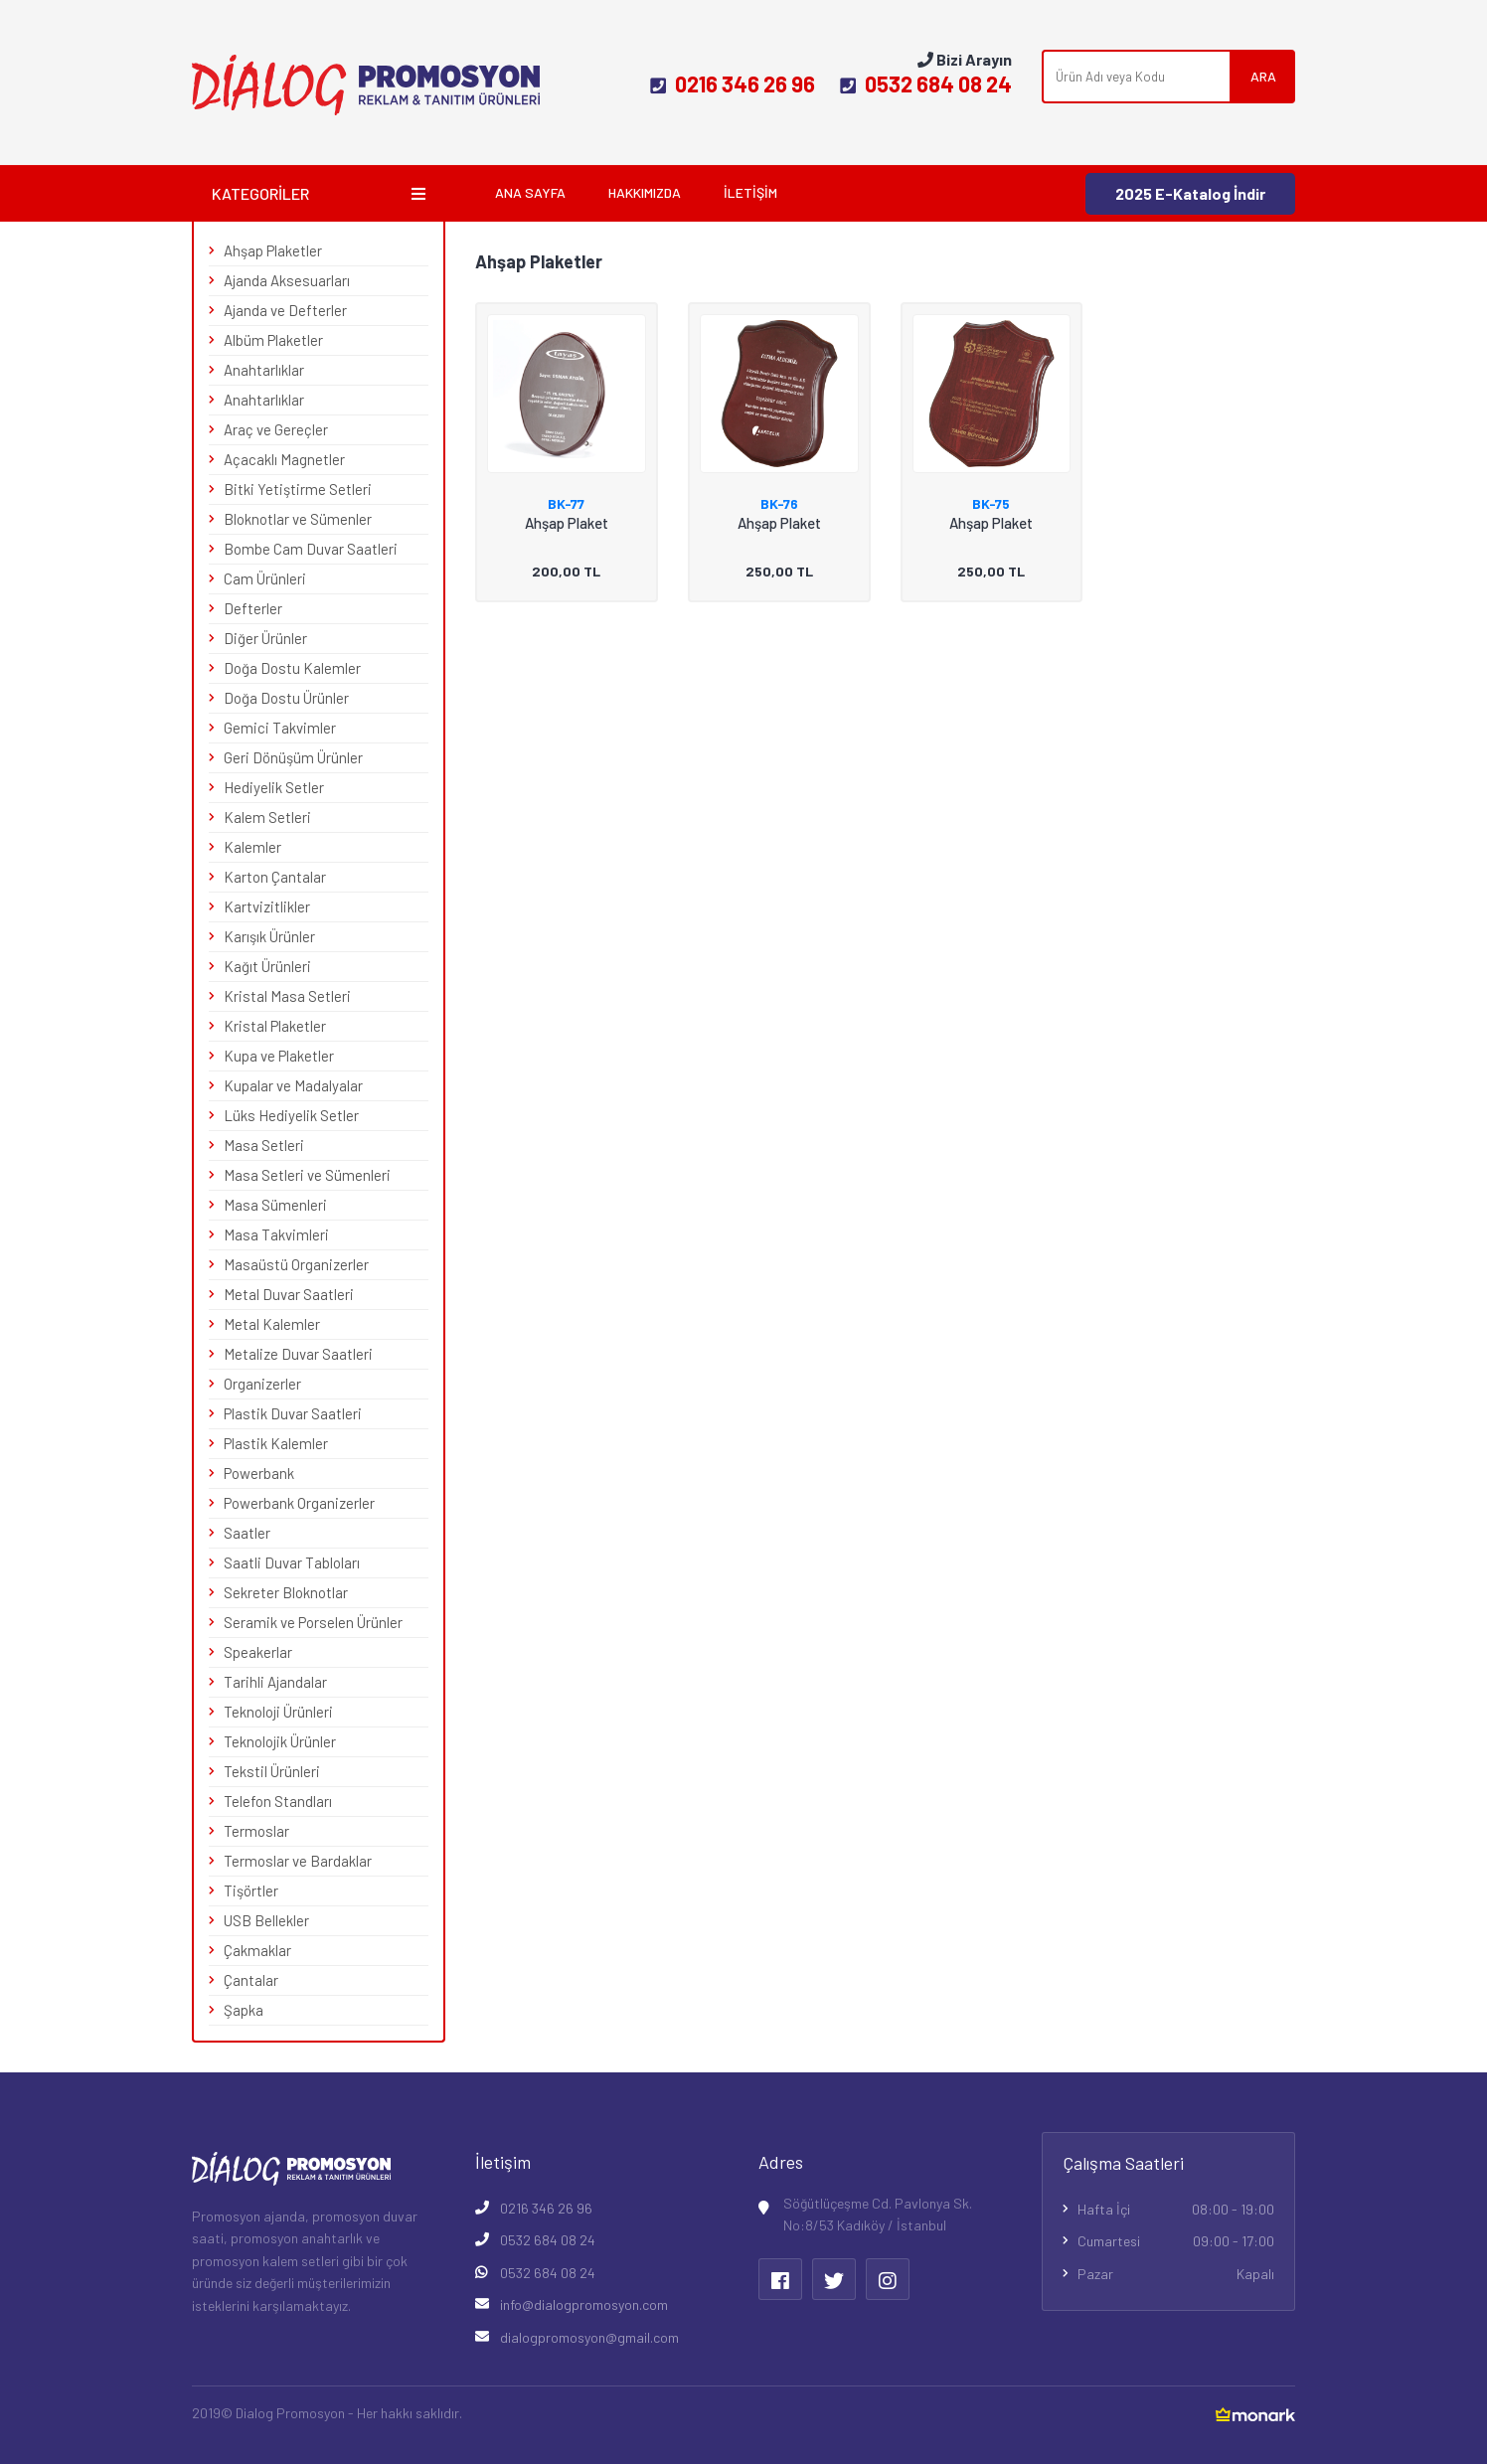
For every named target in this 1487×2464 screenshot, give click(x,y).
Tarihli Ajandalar (275, 1682)
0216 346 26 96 (732, 83)
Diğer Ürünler (265, 638)
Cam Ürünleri (265, 578)
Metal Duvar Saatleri (289, 1294)
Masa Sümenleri (275, 1205)
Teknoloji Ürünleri (278, 1712)
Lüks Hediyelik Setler (291, 1115)
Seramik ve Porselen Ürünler (313, 1622)
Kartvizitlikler (267, 906)
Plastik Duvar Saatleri (293, 1413)
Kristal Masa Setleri (287, 996)
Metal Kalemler (272, 1324)
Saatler (247, 1533)
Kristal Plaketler (275, 1026)
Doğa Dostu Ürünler (286, 698)
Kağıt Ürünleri (267, 966)
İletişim (750, 192)
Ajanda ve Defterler (285, 310)
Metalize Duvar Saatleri (298, 1354)
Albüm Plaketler (273, 340)
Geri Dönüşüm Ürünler (293, 757)
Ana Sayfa (530, 192)
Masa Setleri (264, 1145)
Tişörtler (251, 1890)
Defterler (253, 608)
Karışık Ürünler (269, 936)
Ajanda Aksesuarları (287, 280)
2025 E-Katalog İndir (1190, 193)
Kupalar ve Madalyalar (293, 1085)
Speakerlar (258, 1652)
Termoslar (256, 1831)
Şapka (243, 2010)
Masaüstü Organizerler (296, 1264)
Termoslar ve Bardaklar (298, 1861)
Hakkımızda (644, 192)
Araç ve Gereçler (276, 429)
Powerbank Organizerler (299, 1503)
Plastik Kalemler (276, 1443)
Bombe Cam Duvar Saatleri (311, 549)
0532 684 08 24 (926, 83)
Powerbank (259, 1473)
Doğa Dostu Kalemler (292, 668)
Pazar (1175, 2274)
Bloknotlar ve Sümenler (298, 519)
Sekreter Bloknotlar (286, 1592)
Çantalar (251, 1980)
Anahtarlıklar (264, 370)
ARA (1263, 76)
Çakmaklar (257, 1950)
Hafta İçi (1175, 2209)
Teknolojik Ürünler (280, 1741)
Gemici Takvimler (280, 728)
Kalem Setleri (267, 817)
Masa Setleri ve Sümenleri (307, 1175)
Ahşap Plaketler (273, 250)
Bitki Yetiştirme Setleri (298, 489)
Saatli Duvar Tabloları (292, 1562)
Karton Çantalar (275, 877)
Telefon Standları (278, 1801)
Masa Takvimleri (276, 1234)
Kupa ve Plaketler (279, 1056)
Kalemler (252, 847)
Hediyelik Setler (274, 787)
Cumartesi (1175, 2241)
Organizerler (262, 1384)
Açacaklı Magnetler (284, 459)
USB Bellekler (266, 1920)
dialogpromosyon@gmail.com (589, 2337)
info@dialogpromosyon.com (584, 2304)
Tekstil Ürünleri (272, 1771)
